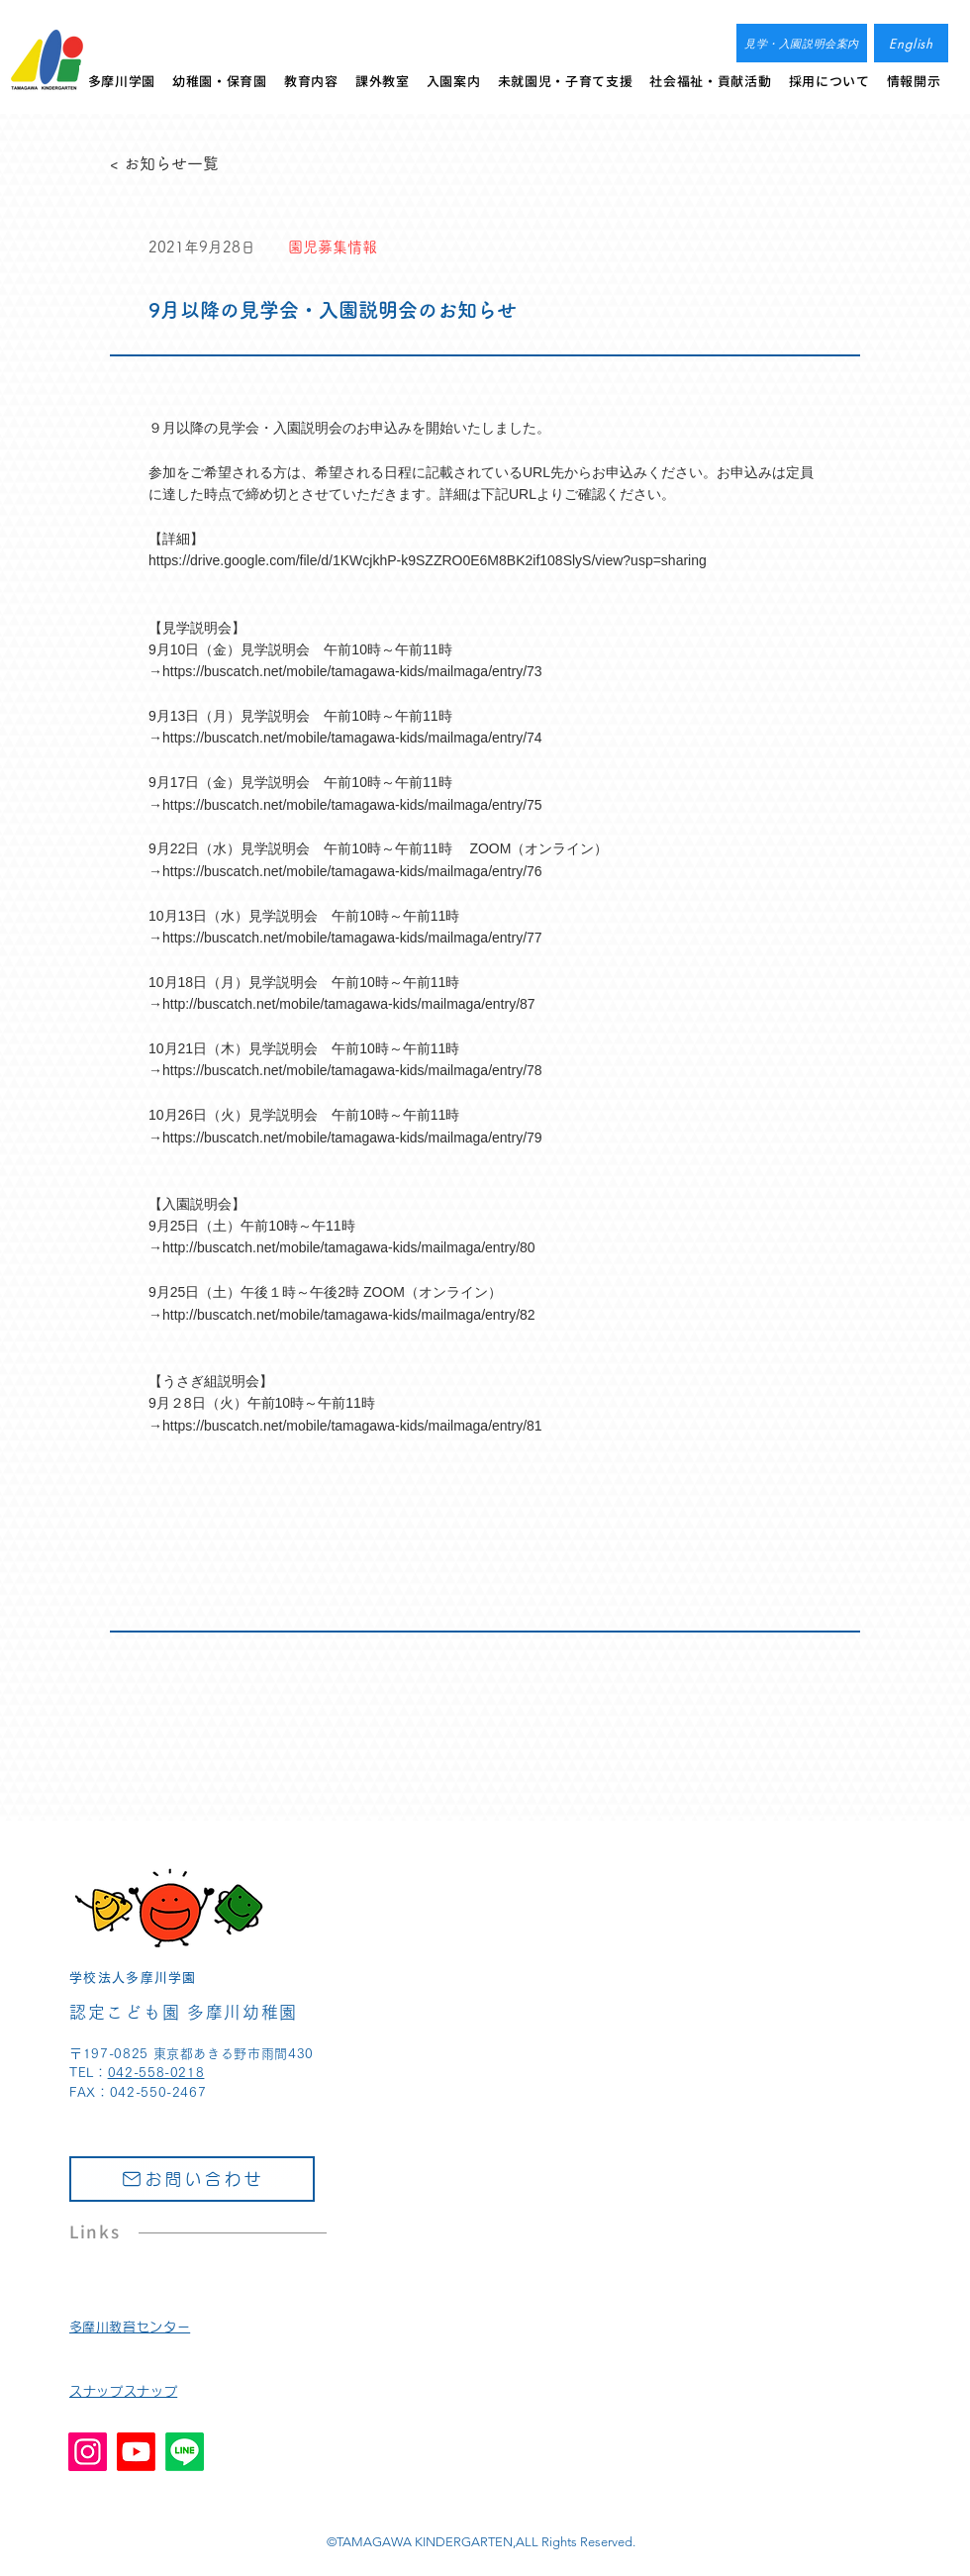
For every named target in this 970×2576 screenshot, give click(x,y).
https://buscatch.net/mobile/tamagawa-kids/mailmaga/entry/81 (352, 1426)
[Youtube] (136, 2451)
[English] (911, 43)
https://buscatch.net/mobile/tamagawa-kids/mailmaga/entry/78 (352, 1070)
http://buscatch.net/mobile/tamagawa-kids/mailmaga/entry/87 (348, 1004)
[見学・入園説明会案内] (801, 43)
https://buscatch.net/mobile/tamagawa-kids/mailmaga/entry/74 (352, 737)
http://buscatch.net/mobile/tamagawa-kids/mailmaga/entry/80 (348, 1247)
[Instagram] (87, 2451)
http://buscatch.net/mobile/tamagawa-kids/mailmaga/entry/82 (348, 1315)
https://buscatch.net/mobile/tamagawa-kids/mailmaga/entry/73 (352, 671)
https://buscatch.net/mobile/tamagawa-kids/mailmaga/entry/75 (352, 805)
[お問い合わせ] (192, 2179)
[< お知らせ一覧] (175, 163)
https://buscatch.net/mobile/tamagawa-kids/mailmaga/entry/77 (352, 937)
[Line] (184, 2451)
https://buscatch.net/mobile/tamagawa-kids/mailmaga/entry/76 (352, 871)
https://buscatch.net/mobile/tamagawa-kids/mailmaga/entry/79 (352, 1137)
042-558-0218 (156, 2072)
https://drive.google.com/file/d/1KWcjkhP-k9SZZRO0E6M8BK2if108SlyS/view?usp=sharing (427, 560)
